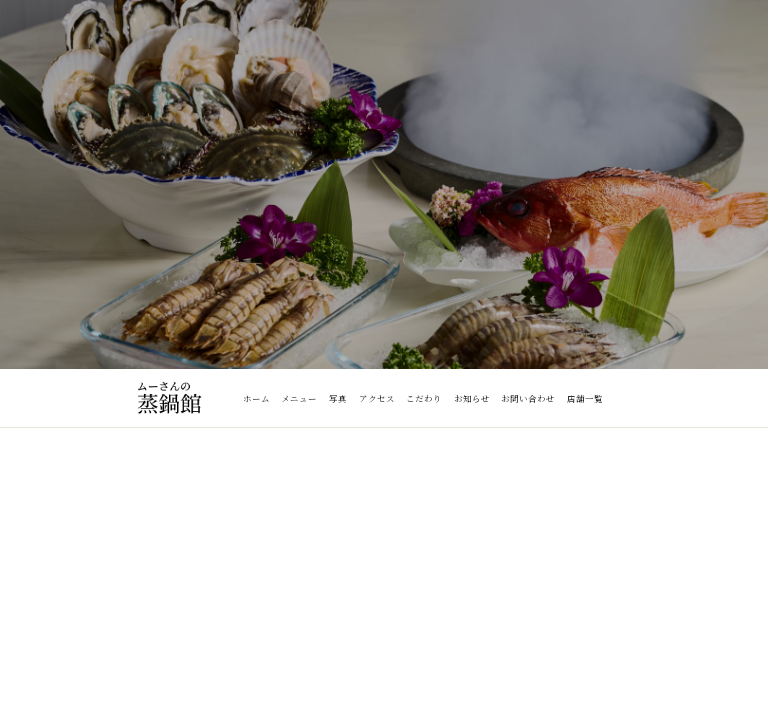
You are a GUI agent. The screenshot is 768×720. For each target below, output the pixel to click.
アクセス (377, 398)
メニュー (299, 398)
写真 (338, 398)
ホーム (256, 398)
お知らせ (472, 398)
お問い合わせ (528, 398)
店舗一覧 (585, 398)
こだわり (424, 398)
